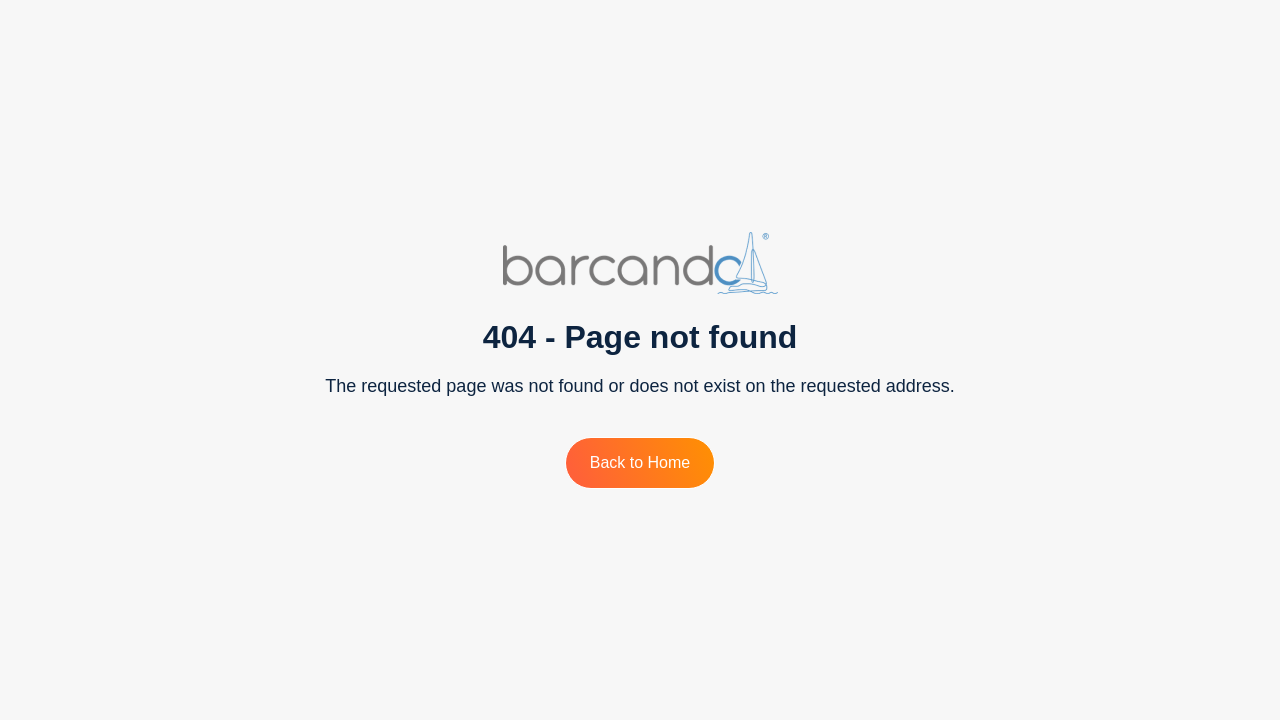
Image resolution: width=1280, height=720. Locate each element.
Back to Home (640, 462)
